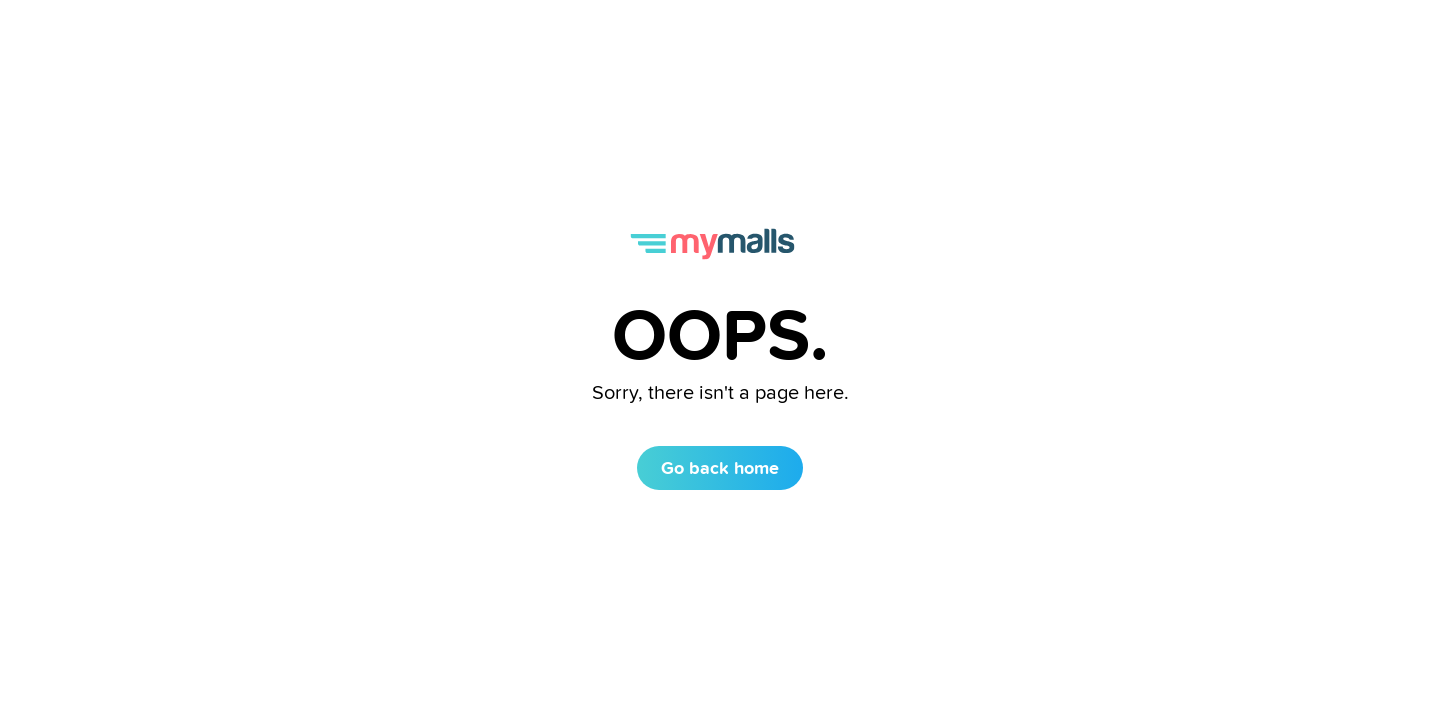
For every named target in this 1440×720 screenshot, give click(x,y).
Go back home (720, 467)
